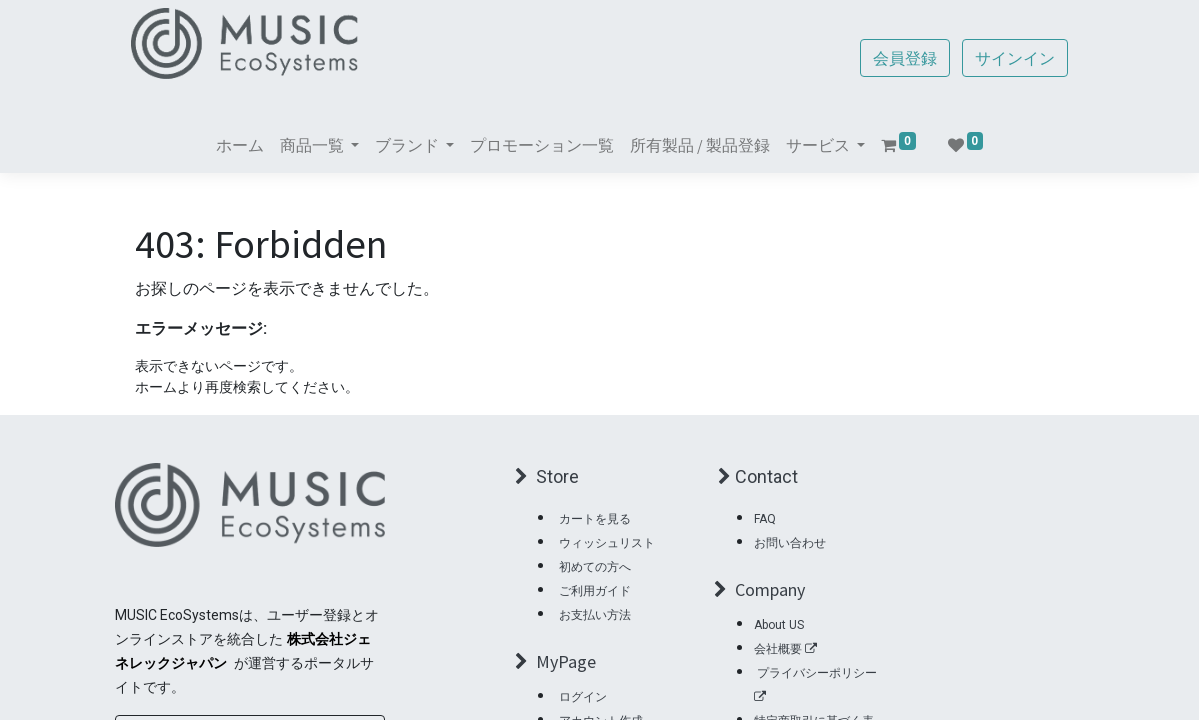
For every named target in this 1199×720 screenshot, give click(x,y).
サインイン (1012, 58)
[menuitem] (240, 145)
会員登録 (902, 58)
